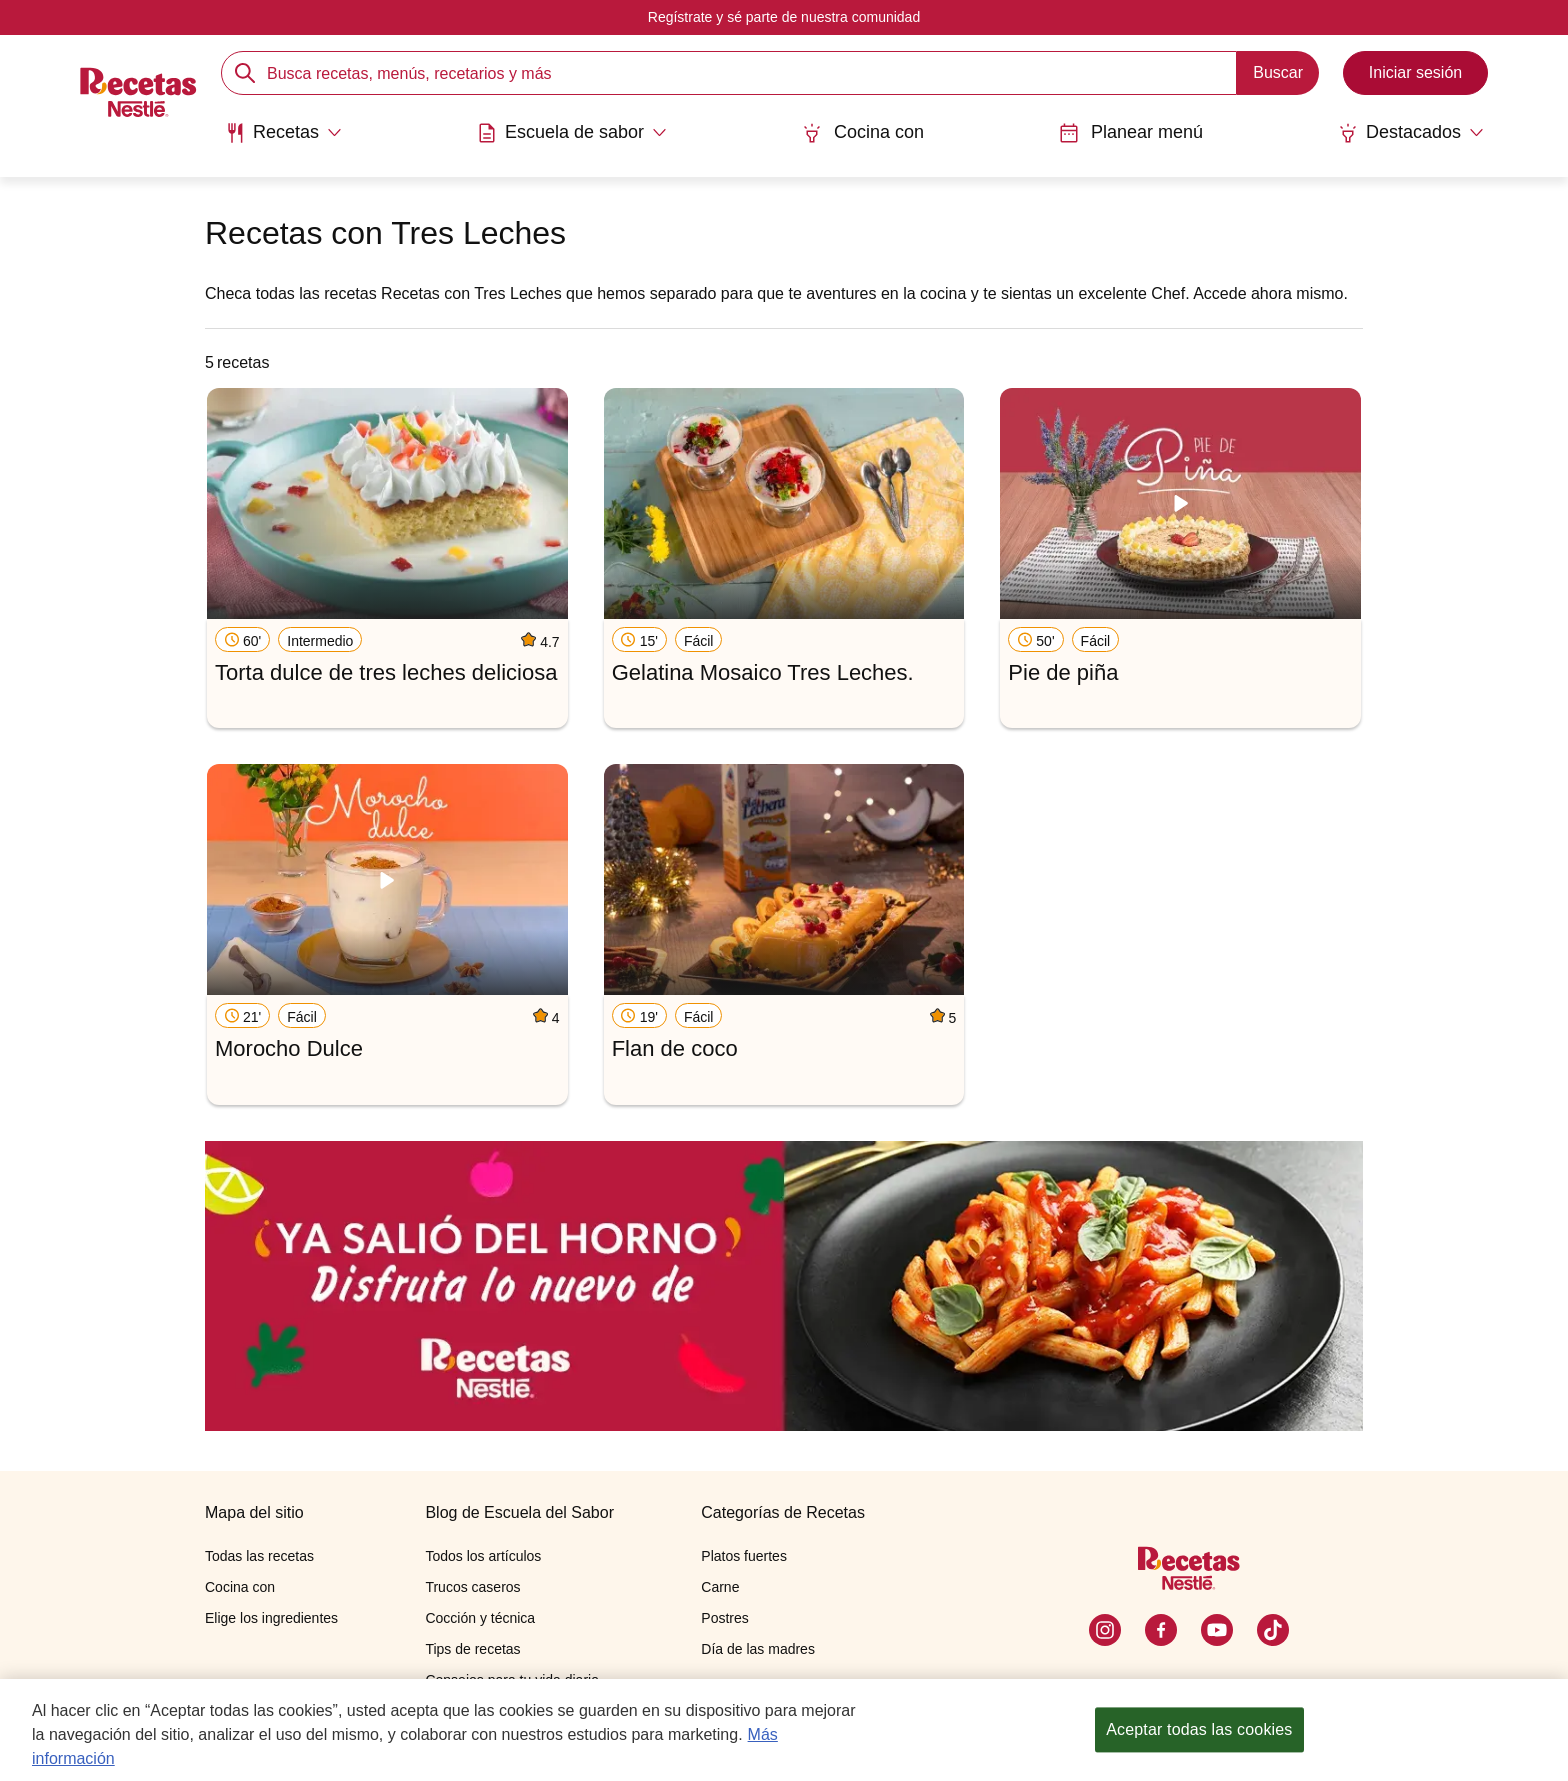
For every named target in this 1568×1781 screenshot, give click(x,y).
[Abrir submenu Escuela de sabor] (572, 133)
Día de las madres (758, 1649)
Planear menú (1131, 132)
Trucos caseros (472, 1587)
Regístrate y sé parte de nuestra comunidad (784, 17)
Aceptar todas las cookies (1199, 1729)
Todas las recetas (259, 1556)
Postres (724, 1618)
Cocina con (863, 132)
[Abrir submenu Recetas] (283, 133)
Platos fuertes (744, 1556)
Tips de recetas (472, 1649)
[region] (784, 1730)
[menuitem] (283, 140)
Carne (720, 1587)
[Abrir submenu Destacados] (1411, 133)
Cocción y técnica (480, 1618)
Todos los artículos (483, 1556)
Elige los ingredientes (271, 1618)
